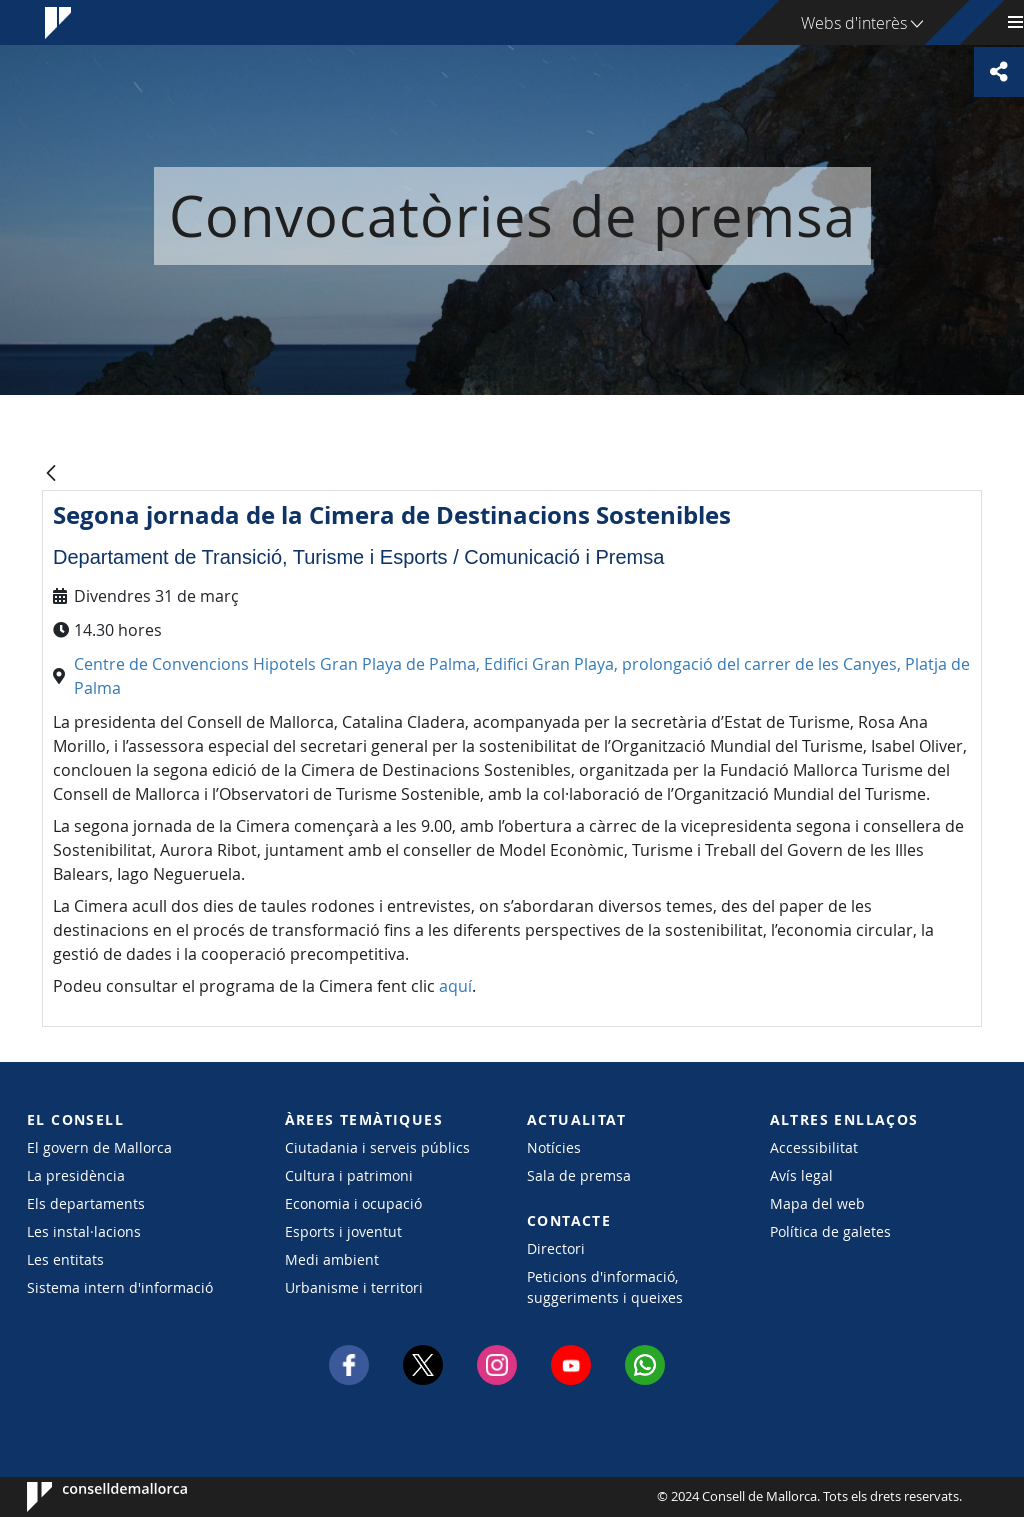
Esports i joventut (343, 1231)
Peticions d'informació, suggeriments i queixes (605, 1287)
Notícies (554, 1147)
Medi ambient (332, 1259)
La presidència (76, 1175)
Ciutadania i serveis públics (377, 1147)
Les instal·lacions (84, 1231)
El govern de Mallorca (99, 1147)
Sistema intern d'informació (120, 1287)
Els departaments (86, 1203)
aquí (455, 986)
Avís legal (801, 1175)
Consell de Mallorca (87, 1497)
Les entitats (65, 1259)
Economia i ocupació (353, 1203)
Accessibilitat (814, 1147)
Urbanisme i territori (354, 1287)
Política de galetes (830, 1231)
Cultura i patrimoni (349, 1175)
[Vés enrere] (51, 474)
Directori (556, 1248)
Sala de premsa (579, 1175)
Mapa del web (817, 1203)
